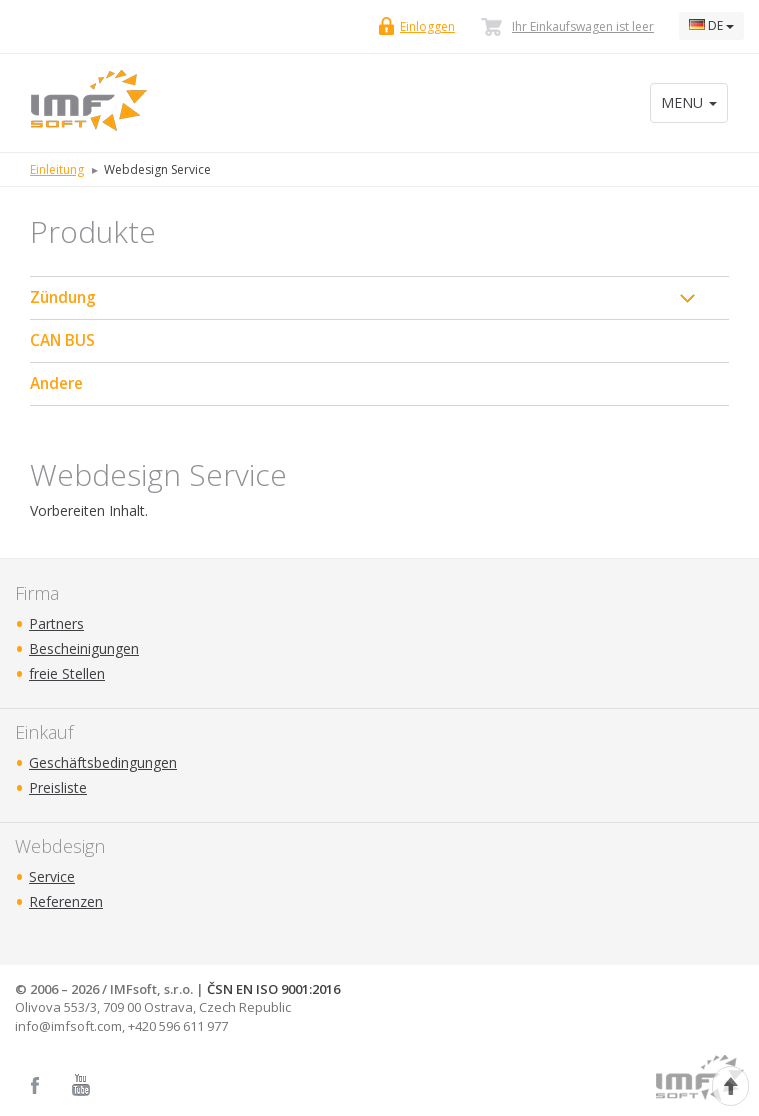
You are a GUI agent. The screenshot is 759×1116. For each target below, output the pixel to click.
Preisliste (58, 787)
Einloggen (427, 26)
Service (52, 876)
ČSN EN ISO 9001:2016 (273, 989)
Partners (56, 623)
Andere (56, 383)
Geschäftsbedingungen (103, 762)
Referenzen (66, 901)
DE (711, 25)
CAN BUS (62, 340)
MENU (689, 102)
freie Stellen (67, 673)
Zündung (63, 297)
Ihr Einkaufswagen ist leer (583, 26)
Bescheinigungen (84, 648)
